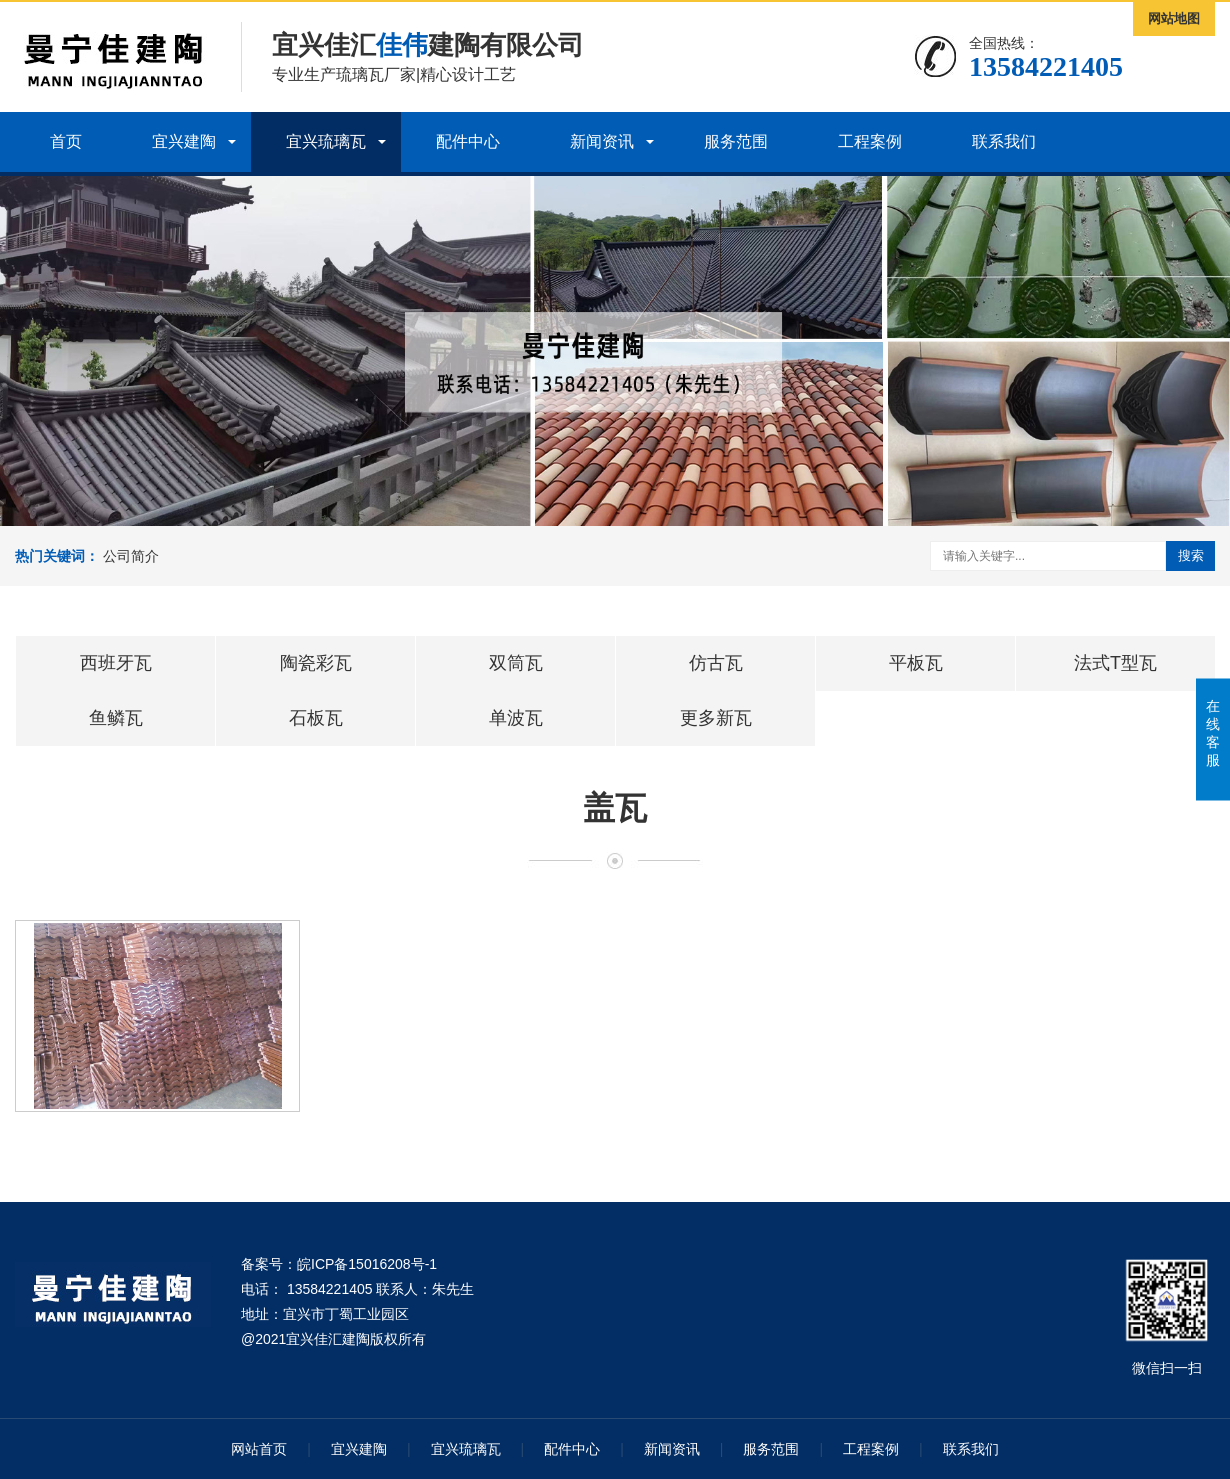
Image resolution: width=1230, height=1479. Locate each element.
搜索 (1191, 555)
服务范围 (736, 141)
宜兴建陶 (184, 141)
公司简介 (131, 556)
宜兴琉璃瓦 (326, 141)
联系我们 (1004, 141)
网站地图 (1174, 18)
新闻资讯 (602, 141)
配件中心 (468, 141)
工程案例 (870, 141)
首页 (66, 141)
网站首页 (259, 1449)
